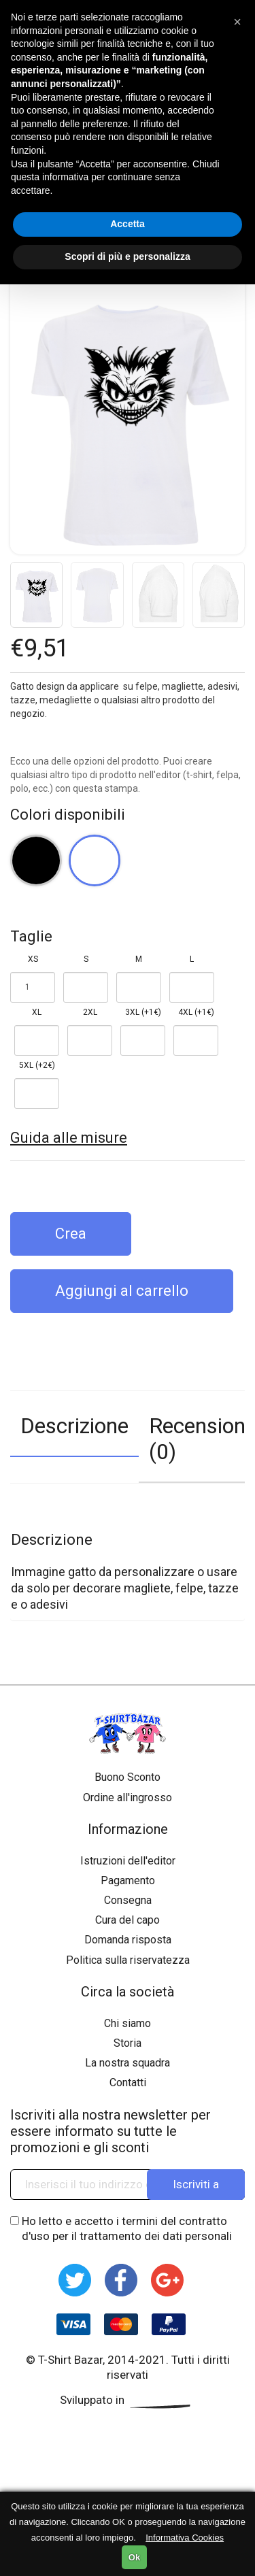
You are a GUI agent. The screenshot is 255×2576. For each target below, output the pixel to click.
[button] (237, 22)
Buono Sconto (127, 1777)
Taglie (31, 936)
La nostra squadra (127, 2062)
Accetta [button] (127, 223)
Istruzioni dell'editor (127, 1860)
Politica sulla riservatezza (128, 1960)
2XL (90, 1012)
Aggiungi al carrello (121, 1290)
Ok (134, 2557)
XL (36, 1012)
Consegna (128, 1900)
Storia (127, 2043)
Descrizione (74, 1426)
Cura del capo (127, 1919)
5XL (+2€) (37, 1065)
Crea (70, 1233)
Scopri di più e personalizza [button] (127, 256)
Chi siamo (127, 2023)
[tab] (74, 1437)
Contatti (127, 2082)
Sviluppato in (127, 2400)
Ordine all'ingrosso (127, 1797)
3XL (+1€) (143, 1012)
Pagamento (128, 1880)
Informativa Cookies (185, 2537)
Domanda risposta (127, 1939)
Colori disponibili (67, 814)
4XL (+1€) (196, 1012)
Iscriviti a (196, 2184)
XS (33, 959)
